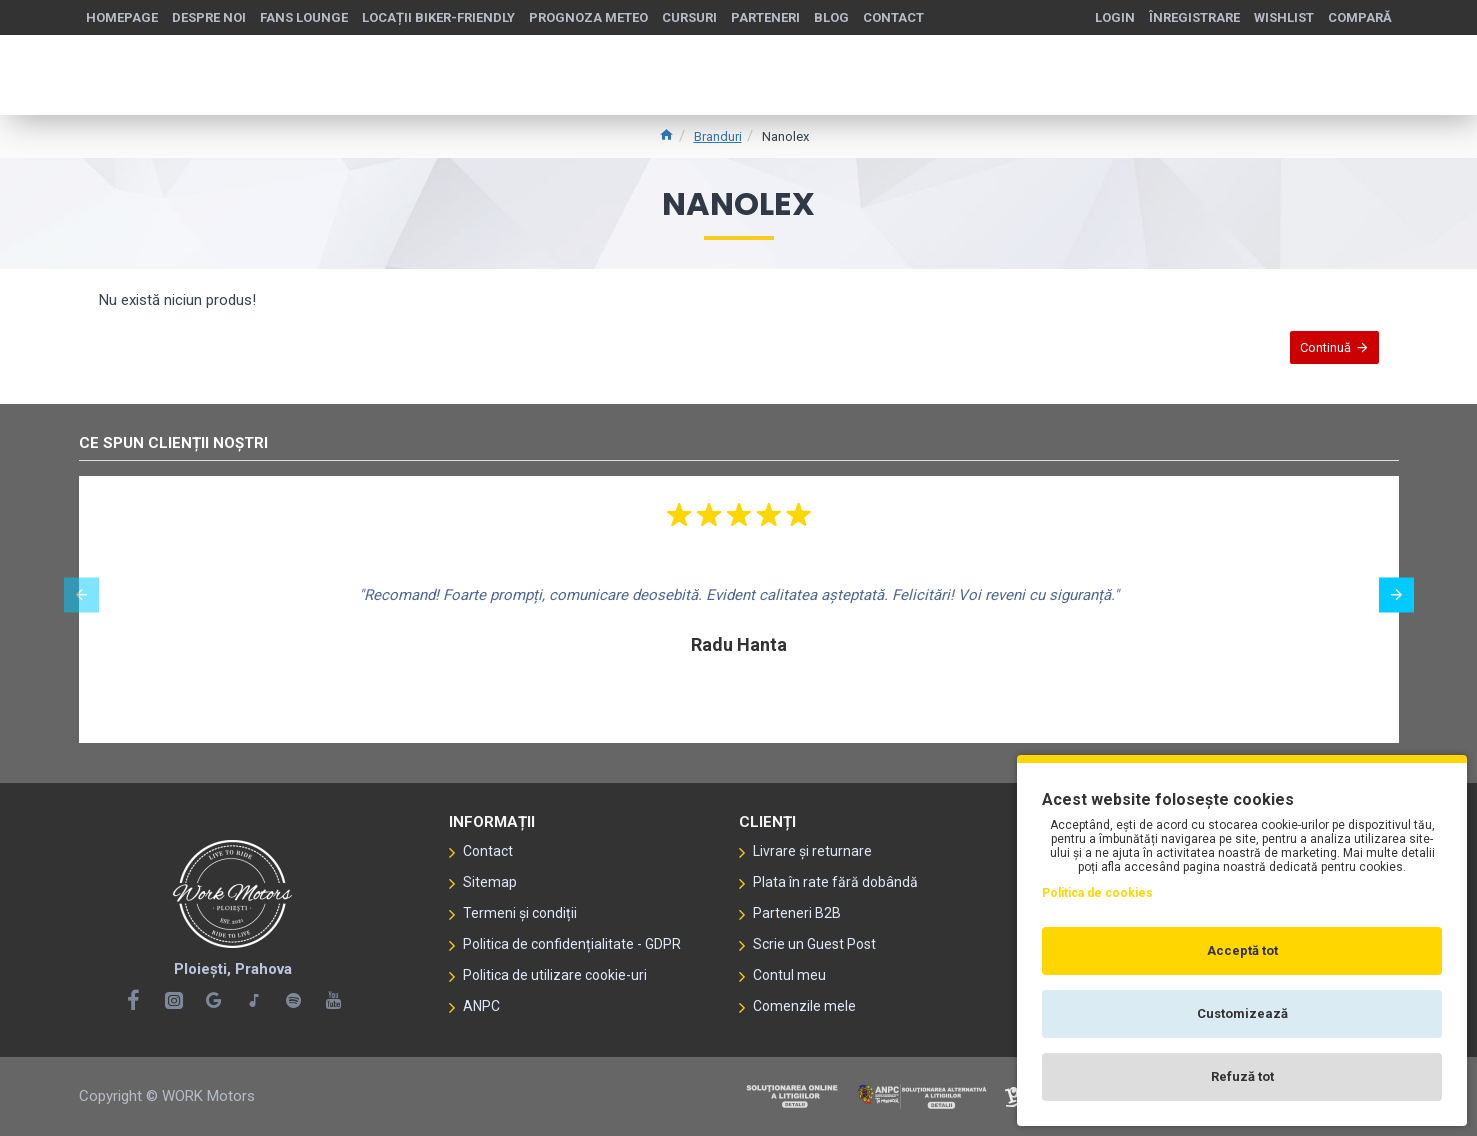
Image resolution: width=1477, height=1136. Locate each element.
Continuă (1315, 357)
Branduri (718, 136)
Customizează (1242, 1013)
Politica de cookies (1097, 893)
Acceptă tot (1242, 950)
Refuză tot (1242, 1076)
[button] (81, 594)
